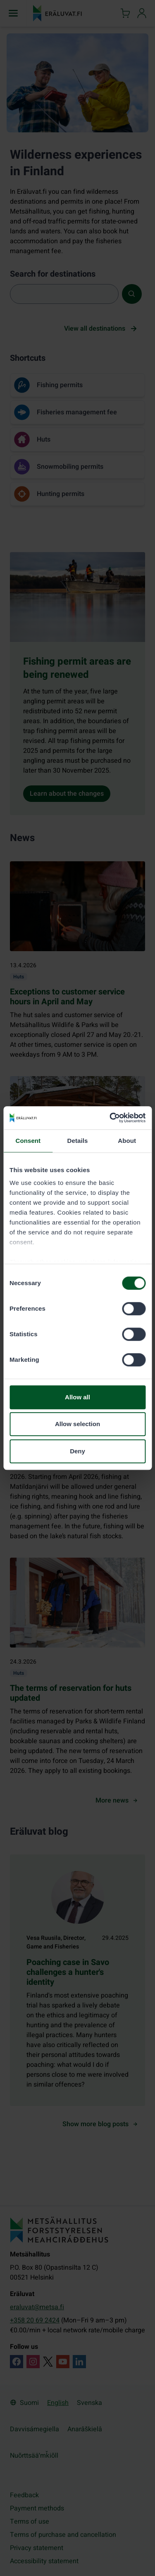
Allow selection (77, 1423)
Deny (77, 1451)
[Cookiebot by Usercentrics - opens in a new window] (110, 1117)
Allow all (77, 1397)
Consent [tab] (28, 1140)
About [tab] (127, 1140)
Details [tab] (77, 1140)
